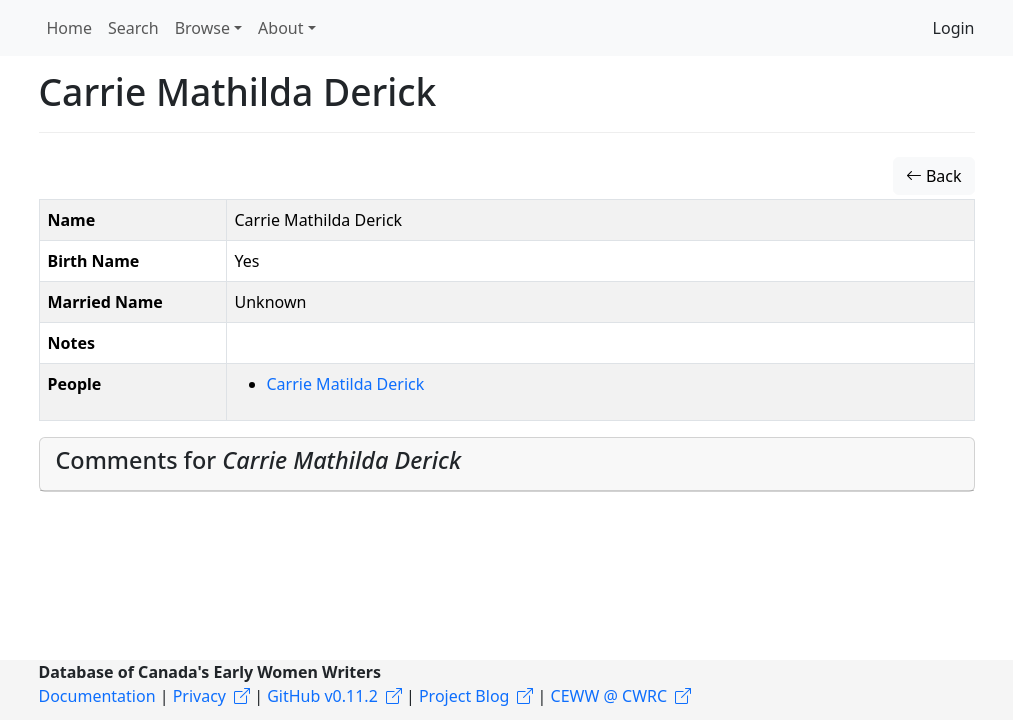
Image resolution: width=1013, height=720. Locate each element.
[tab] (507, 464)
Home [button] (70, 28)
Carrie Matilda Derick (346, 384)
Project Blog (464, 696)
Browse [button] (202, 28)
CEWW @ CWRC (609, 696)
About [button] (280, 28)
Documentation (97, 696)
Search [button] (133, 28)
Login (954, 28)
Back (934, 176)
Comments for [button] (259, 460)
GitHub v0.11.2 (322, 696)
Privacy (199, 696)
